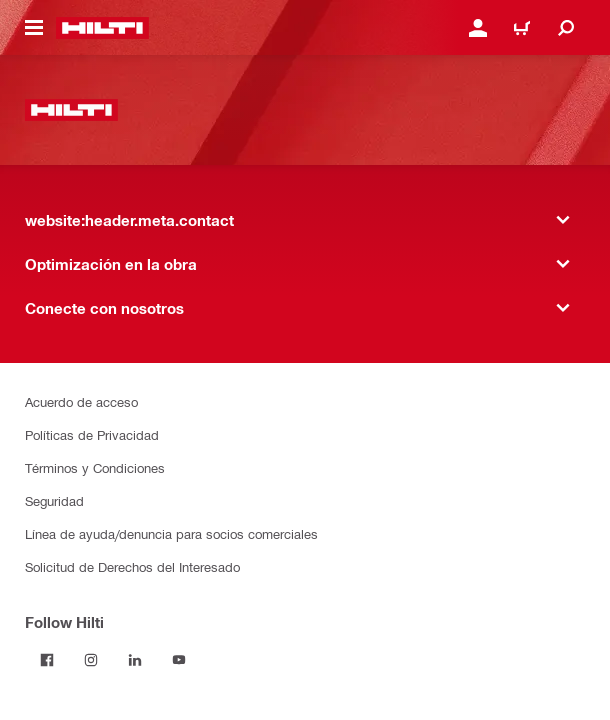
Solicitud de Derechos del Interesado (132, 566)
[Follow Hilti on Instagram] (91, 660)
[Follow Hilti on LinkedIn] (135, 660)
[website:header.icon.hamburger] (34, 28)
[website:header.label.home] (102, 28)
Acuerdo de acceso (81, 401)
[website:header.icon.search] (566, 28)
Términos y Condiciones (95, 467)
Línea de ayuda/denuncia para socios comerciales (171, 533)
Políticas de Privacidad (92, 434)
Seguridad (54, 500)
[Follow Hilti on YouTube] (179, 660)
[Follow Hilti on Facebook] (47, 660)
